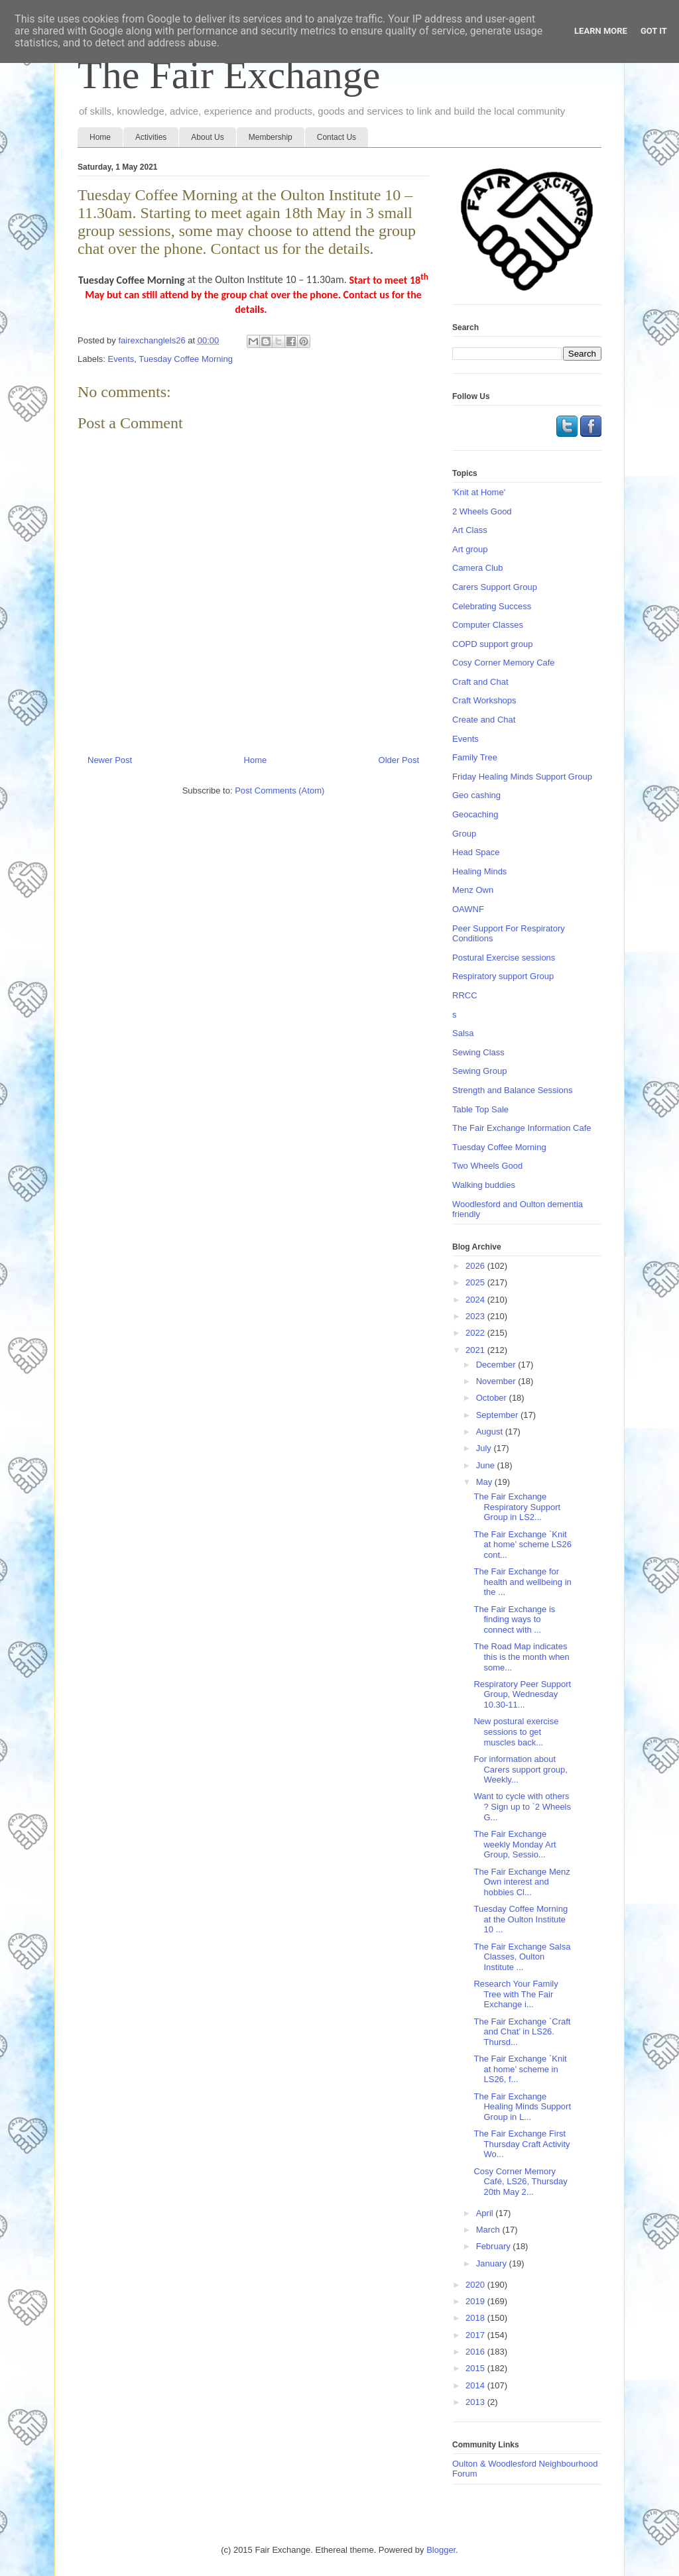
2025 (476, 1282)
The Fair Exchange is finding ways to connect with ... (514, 1619)
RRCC (464, 995)
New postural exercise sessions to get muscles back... (515, 1731)
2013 (476, 2402)
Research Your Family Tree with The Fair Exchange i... (515, 1994)
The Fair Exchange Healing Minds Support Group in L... (522, 2106)
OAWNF (468, 909)
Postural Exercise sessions (503, 958)
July (485, 1448)
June (486, 1465)
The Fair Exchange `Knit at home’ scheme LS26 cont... (522, 1544)
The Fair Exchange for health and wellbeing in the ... (522, 1581)
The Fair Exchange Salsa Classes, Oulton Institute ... (521, 1957)
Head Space (476, 852)
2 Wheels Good (482, 511)
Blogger (441, 2550)
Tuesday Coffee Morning (186, 359)
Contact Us (336, 137)
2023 (476, 1316)
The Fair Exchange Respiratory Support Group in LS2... (516, 1507)
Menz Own (472, 890)
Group (464, 834)
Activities (150, 137)
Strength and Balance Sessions (512, 1090)
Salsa (463, 1033)
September (498, 1415)
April (486, 2213)
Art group (469, 549)
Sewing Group (479, 1071)
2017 (476, 2335)
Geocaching (475, 814)
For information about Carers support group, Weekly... (520, 1769)
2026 (476, 1266)
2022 (476, 1333)
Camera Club (477, 568)
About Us (207, 137)
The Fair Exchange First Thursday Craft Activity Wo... (521, 2144)
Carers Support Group (494, 587)
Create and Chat (483, 720)
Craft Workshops (484, 700)
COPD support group (492, 644)
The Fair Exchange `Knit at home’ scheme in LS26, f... (519, 2069)
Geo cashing (476, 795)
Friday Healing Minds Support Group (522, 777)
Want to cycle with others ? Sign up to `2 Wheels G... (522, 1806)
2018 (476, 2318)
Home (100, 137)
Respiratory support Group (503, 976)
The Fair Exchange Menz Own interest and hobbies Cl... (521, 1882)
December (497, 1365)
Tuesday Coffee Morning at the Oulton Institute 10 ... (520, 1919)
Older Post (399, 760)
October (492, 1398)
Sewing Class (478, 1052)
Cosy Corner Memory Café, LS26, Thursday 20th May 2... (520, 2181)
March (489, 2230)
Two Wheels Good (487, 1166)
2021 (476, 1350)
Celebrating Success (491, 606)
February (494, 2246)
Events (121, 359)
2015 (476, 2368)
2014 (476, 2385)
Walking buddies (483, 1185)
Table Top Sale (480, 1109)
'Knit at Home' (478, 492)
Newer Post (110, 760)
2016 (476, 2352)
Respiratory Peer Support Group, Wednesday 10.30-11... (522, 1694)
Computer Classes (487, 625)
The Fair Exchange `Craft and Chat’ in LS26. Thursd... (521, 2032)
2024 (476, 1300)
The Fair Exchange (229, 75)
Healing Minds (479, 871)
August (490, 1431)
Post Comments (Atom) (279, 790)
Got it (654, 31)
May (485, 1482)
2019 (476, 2301)
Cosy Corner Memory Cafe (503, 663)
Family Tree (474, 757)
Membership (270, 137)
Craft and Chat (480, 682)
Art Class (469, 530)
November (497, 1381)
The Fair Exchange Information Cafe (521, 1128)
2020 (476, 2285)
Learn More (600, 31)
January (492, 2263)
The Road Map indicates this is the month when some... (521, 1656)
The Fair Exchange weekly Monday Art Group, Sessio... (514, 1844)
